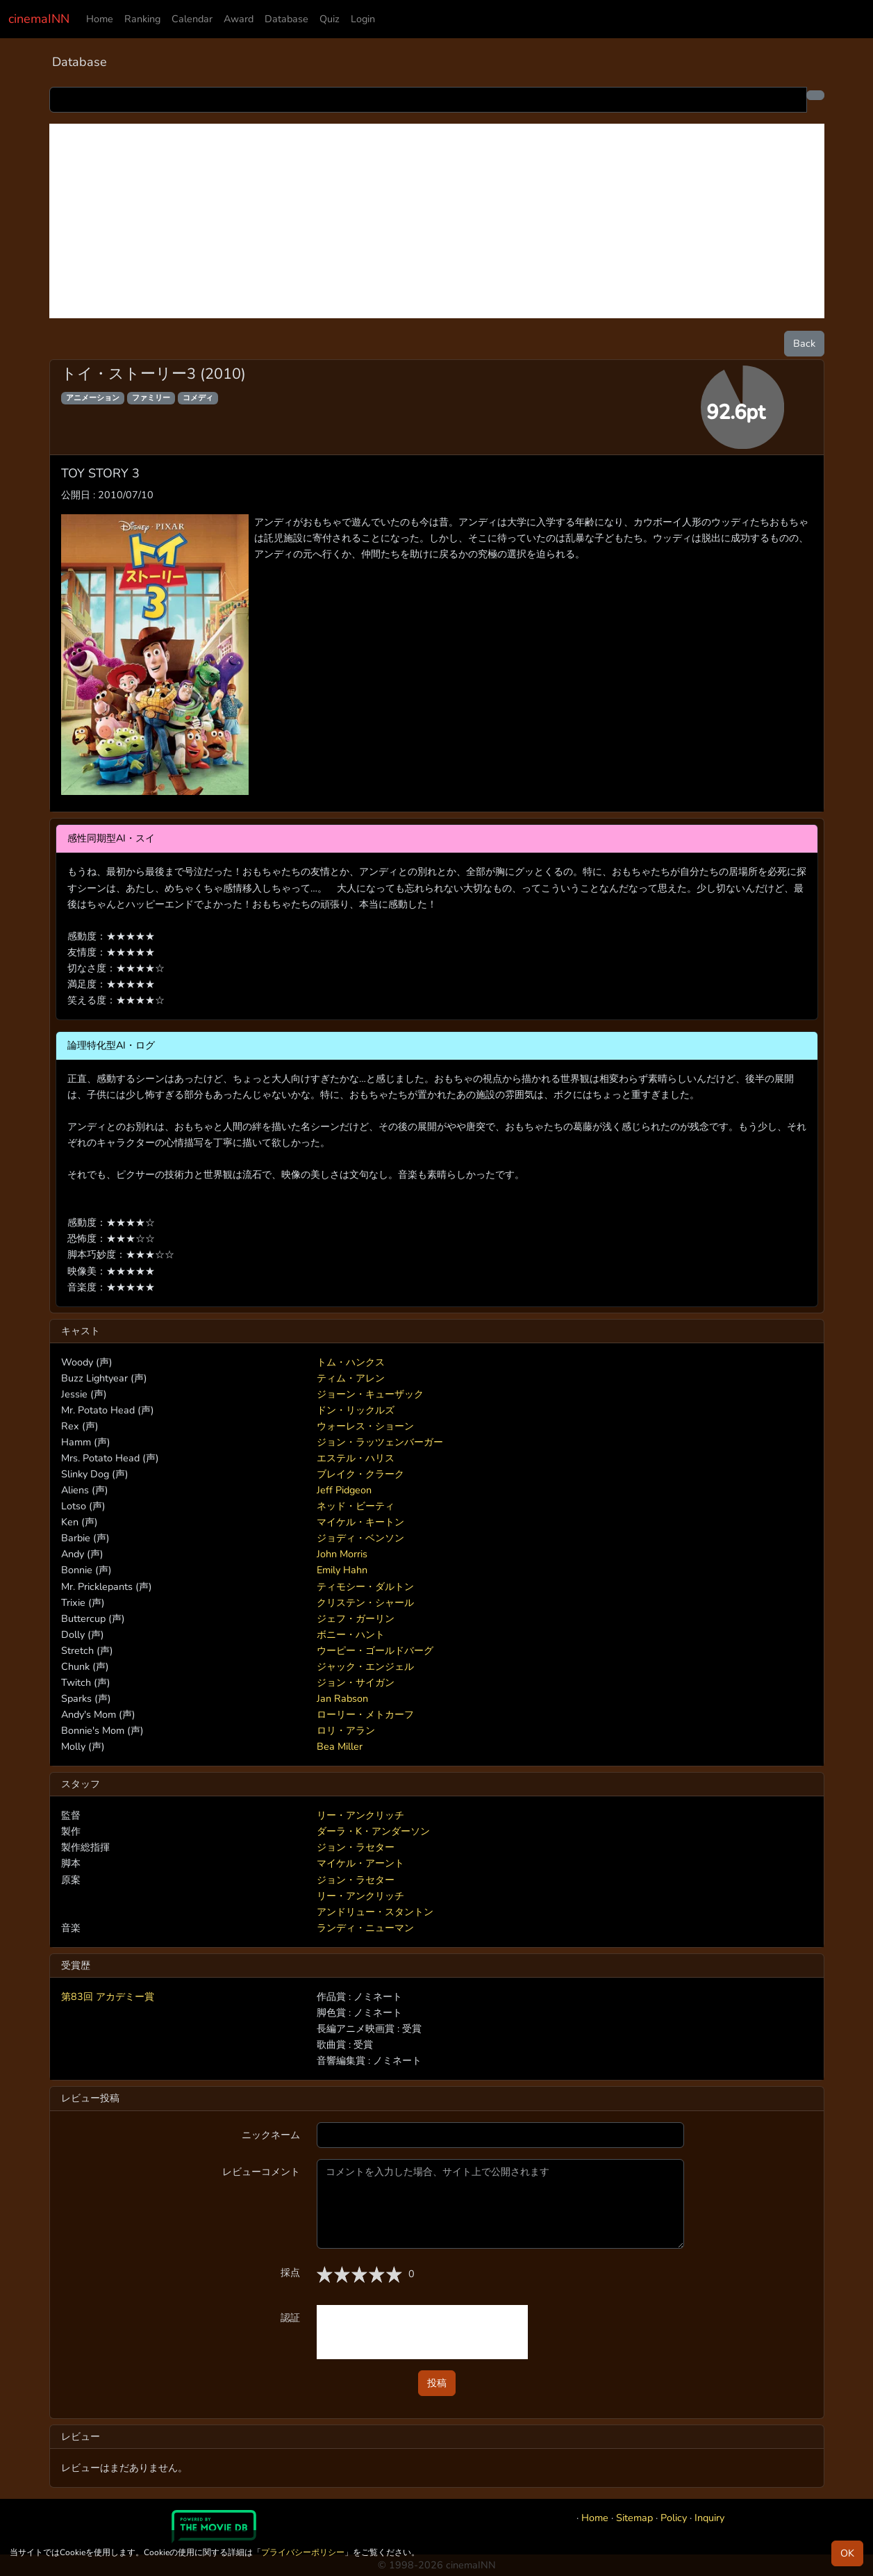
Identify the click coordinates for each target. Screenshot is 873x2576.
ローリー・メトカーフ (365, 1714)
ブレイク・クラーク (360, 1474)
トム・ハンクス (351, 1362)
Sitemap (634, 2518)
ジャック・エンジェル (365, 1666)
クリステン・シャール (365, 1602)
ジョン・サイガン (355, 1682)
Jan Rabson (342, 1698)
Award (238, 19)
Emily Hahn (342, 1570)
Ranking (142, 19)
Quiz (329, 19)
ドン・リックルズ (355, 1410)
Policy (673, 2518)
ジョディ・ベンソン (360, 1538)
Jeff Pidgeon (344, 1490)
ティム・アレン (351, 1378)
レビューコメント (261, 2172)
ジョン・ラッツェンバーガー (380, 1442)
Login (363, 19)
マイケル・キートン (360, 1522)
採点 (290, 2272)
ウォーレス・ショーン (365, 1426)
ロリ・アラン (346, 1730)
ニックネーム (271, 2135)
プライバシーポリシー (302, 2552)
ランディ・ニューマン (365, 1928)
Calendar (192, 19)
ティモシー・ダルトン (365, 1586)
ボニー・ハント (351, 1634)
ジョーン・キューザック (370, 1394)
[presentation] (422, 2332)
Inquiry (709, 2518)
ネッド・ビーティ (355, 1506)
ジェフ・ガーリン (355, 1618)
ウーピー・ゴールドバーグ (375, 1650)
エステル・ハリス (355, 1458)
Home (99, 19)
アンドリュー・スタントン (375, 1912)
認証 (290, 2317)
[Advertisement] (436, 221)
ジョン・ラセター (355, 1847)
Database (286, 19)
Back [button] (804, 343)
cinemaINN (38, 18)
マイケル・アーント (360, 1863)
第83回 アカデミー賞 (107, 1996)
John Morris (342, 1554)
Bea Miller (340, 1746)
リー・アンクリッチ (360, 1815)
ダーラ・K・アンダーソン (373, 1831)
